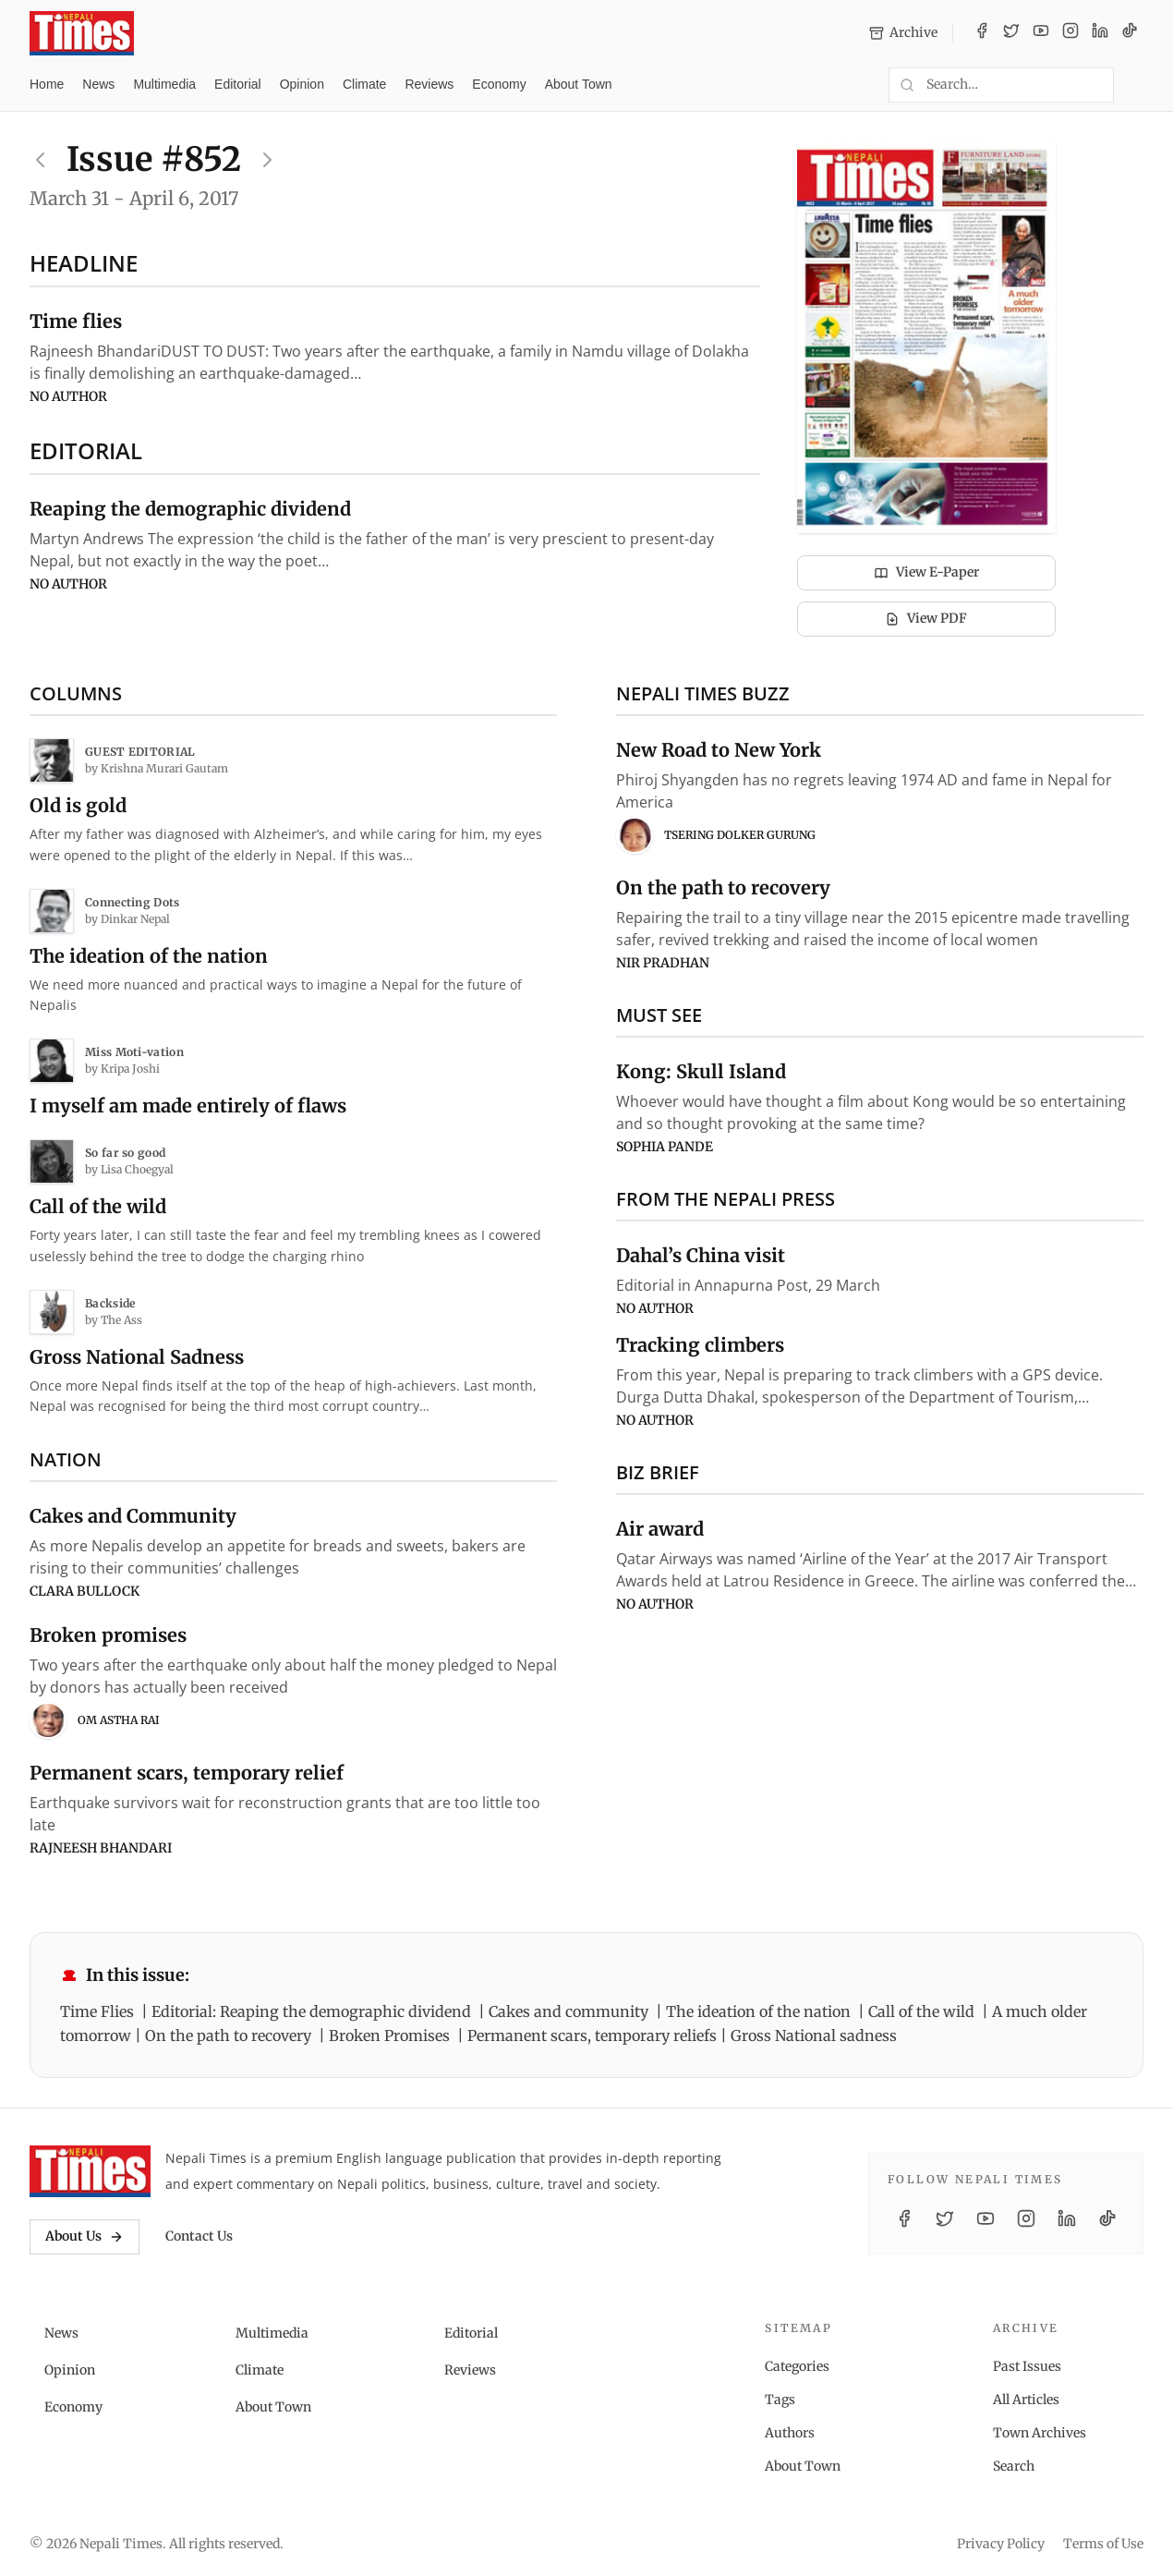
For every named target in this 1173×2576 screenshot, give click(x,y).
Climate (364, 84)
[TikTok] (1129, 33)
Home (47, 84)
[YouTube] (1041, 33)
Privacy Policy (1001, 2543)
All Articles (1026, 2399)
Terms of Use (1103, 2543)
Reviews (429, 84)
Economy (499, 84)
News (98, 84)
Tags (780, 2399)
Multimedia (164, 84)
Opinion (302, 84)
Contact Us (199, 2236)
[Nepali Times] (90, 2171)
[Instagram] (1070, 33)
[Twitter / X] (1011, 33)
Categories (797, 2366)
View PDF (926, 618)
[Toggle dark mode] (1136, 85)
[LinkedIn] (1100, 33)
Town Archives (1039, 2432)
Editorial (237, 84)
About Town (578, 84)
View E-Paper (926, 572)
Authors (790, 2432)
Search (1013, 2466)
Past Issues (1027, 2366)
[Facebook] (982, 33)
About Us (84, 2236)
